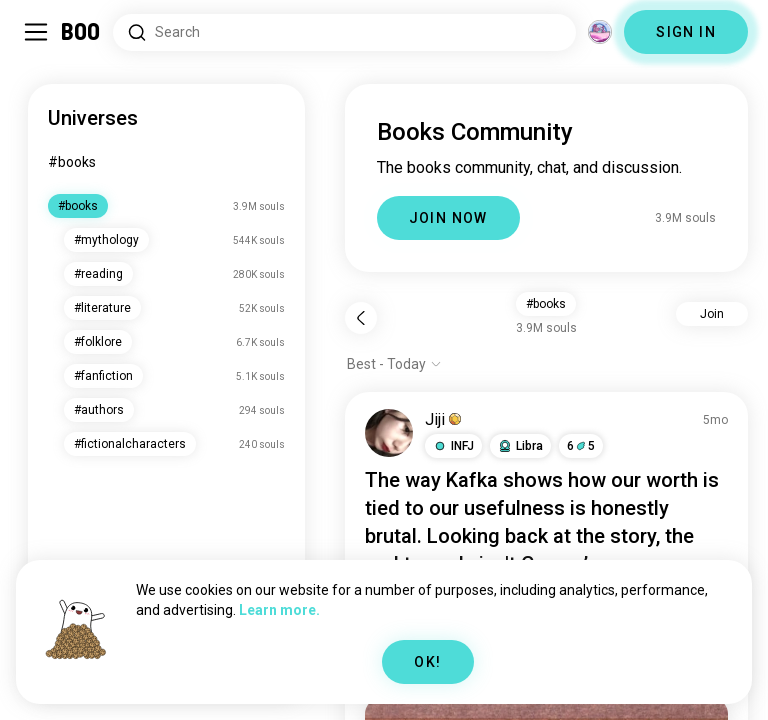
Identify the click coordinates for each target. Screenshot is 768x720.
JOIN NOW (448, 218)
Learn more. (279, 610)
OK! (427, 662)
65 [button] (581, 446)
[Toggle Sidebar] (36, 32)
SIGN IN (686, 32)
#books (72, 162)
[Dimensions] (600, 32)
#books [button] (546, 304)
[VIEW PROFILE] (389, 433)
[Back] (361, 318)
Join (712, 314)
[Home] (81, 32)
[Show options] (394, 364)
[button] (453, 446)
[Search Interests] (344, 32)
